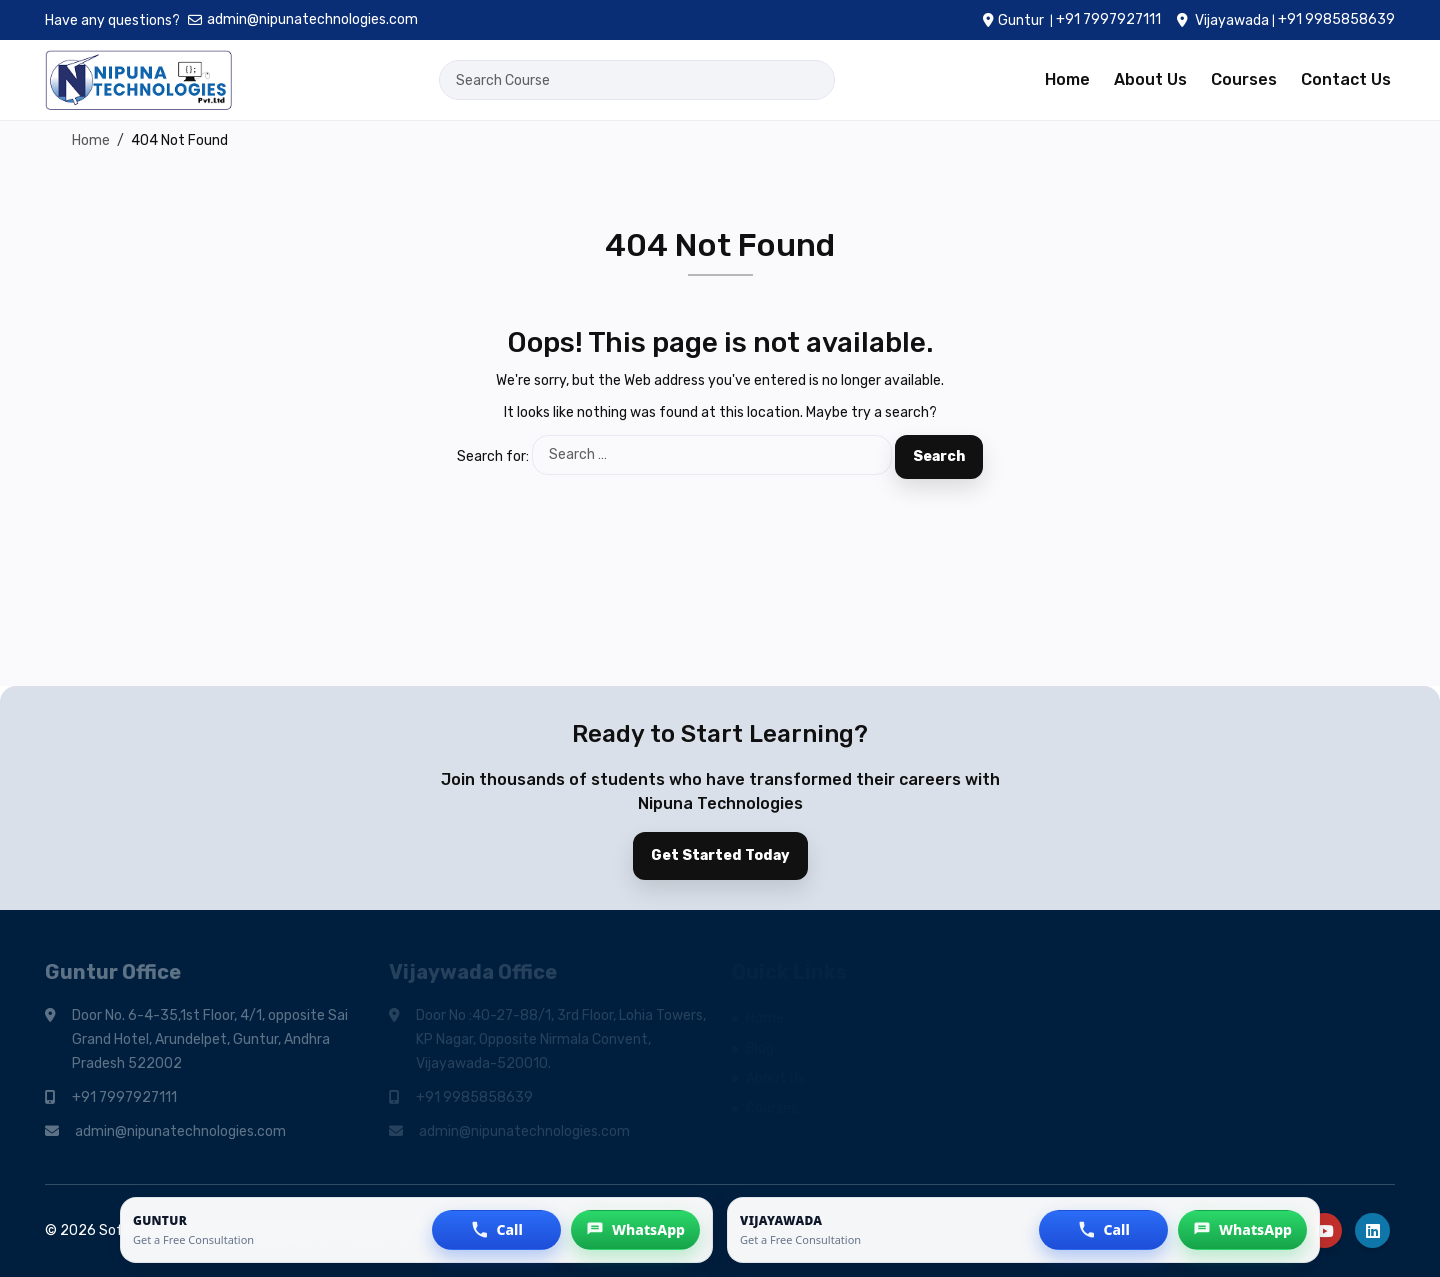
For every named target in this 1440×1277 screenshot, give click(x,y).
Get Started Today (720, 855)
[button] (496, 1230)
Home (1067, 79)
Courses (1244, 79)
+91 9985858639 (1336, 19)
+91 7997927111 (1108, 19)
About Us (1150, 79)
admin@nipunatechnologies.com (303, 19)
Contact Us (1346, 79)
